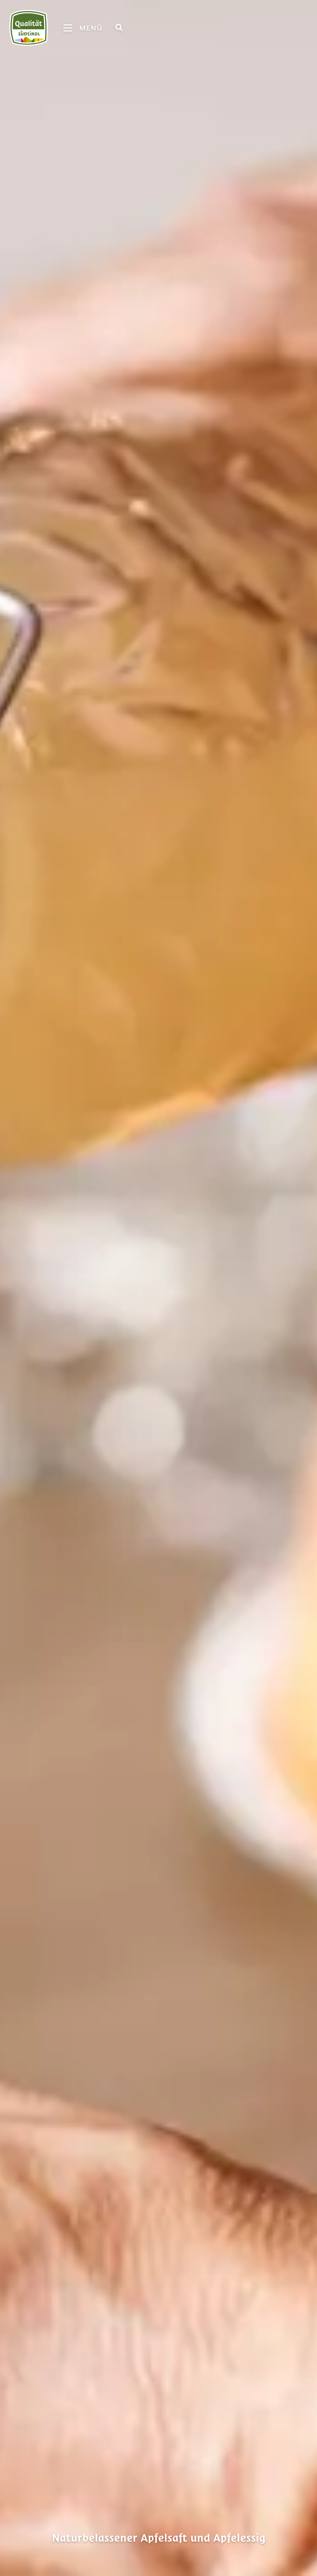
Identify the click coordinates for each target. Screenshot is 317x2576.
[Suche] (119, 27)
